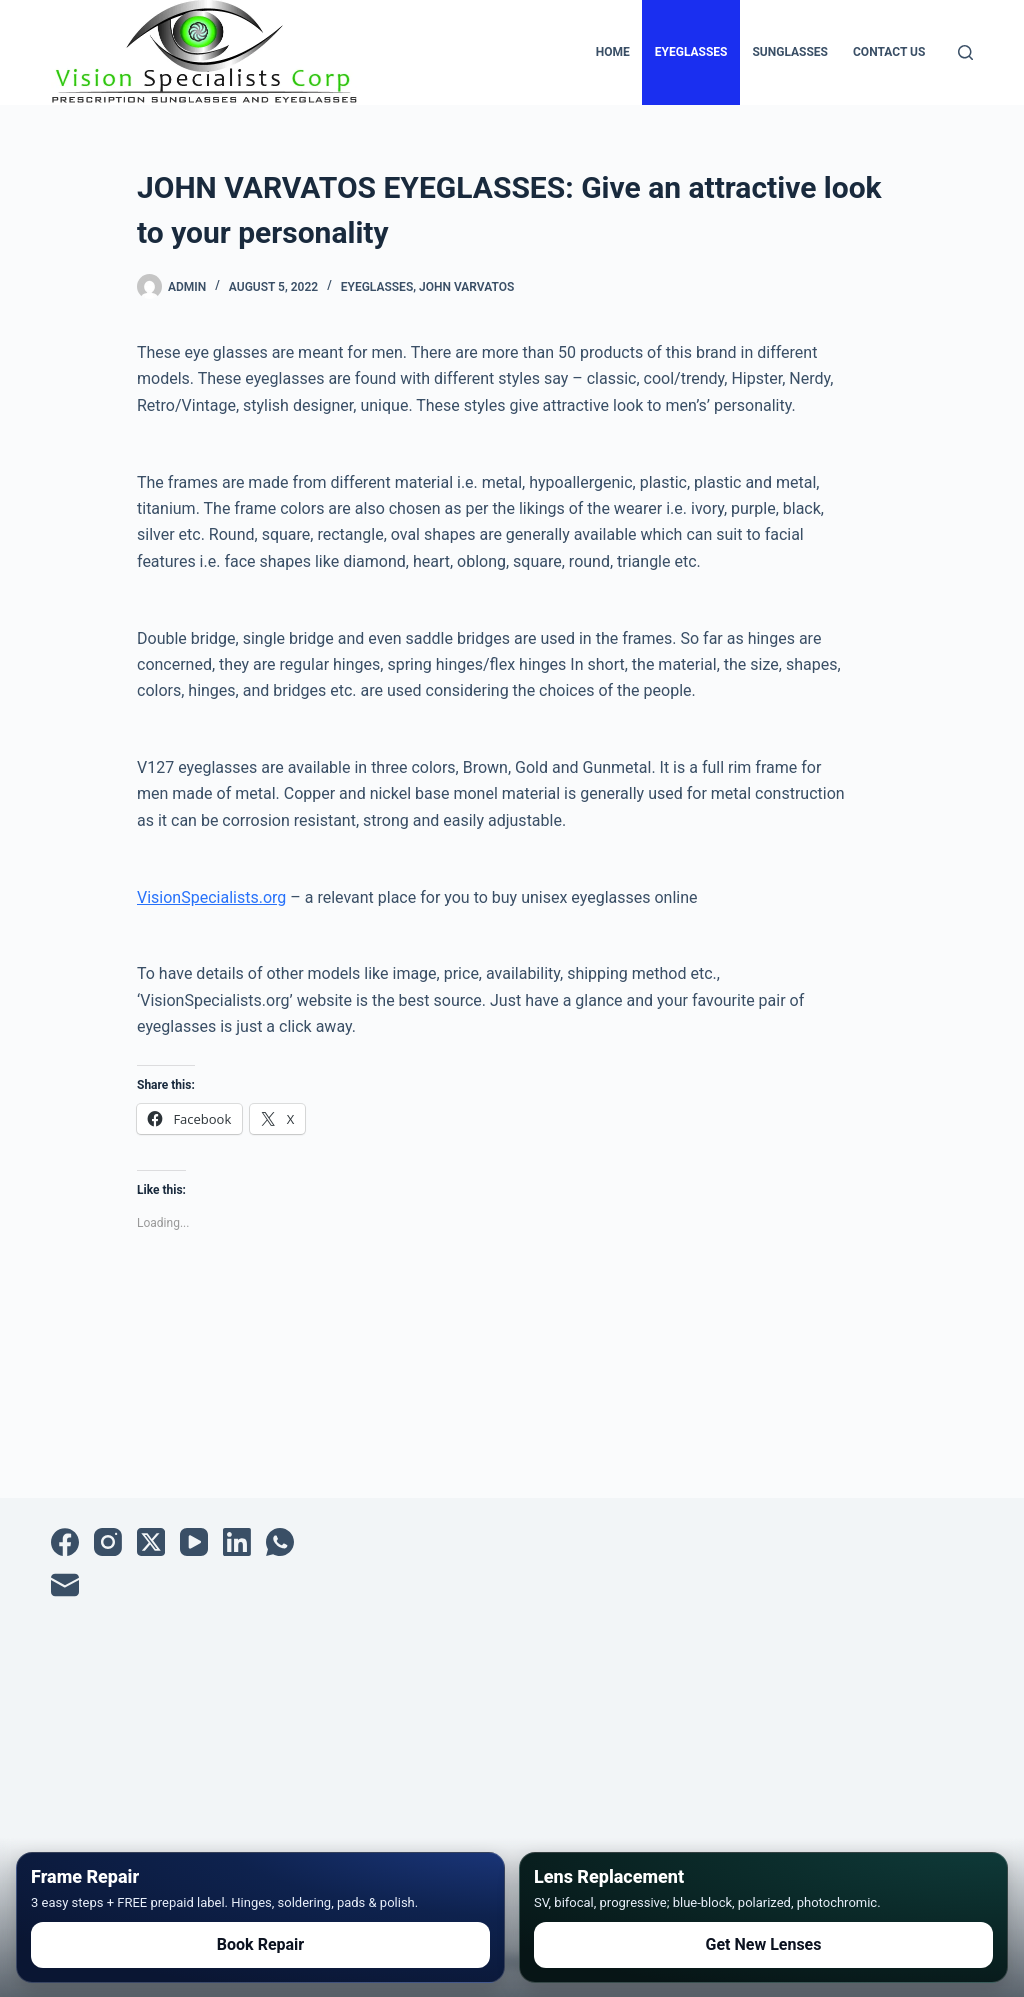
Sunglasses (790, 52)
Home (613, 52)
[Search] (965, 52)
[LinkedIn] (237, 1542)
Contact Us (889, 52)
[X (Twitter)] (151, 1542)
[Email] (65, 1585)
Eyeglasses (691, 52)
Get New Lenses (764, 1944)
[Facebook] (65, 1542)
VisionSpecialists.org (211, 897)
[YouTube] (194, 1542)
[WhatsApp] (280, 1542)
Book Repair (260, 1944)
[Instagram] (108, 1542)
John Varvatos (466, 287)
